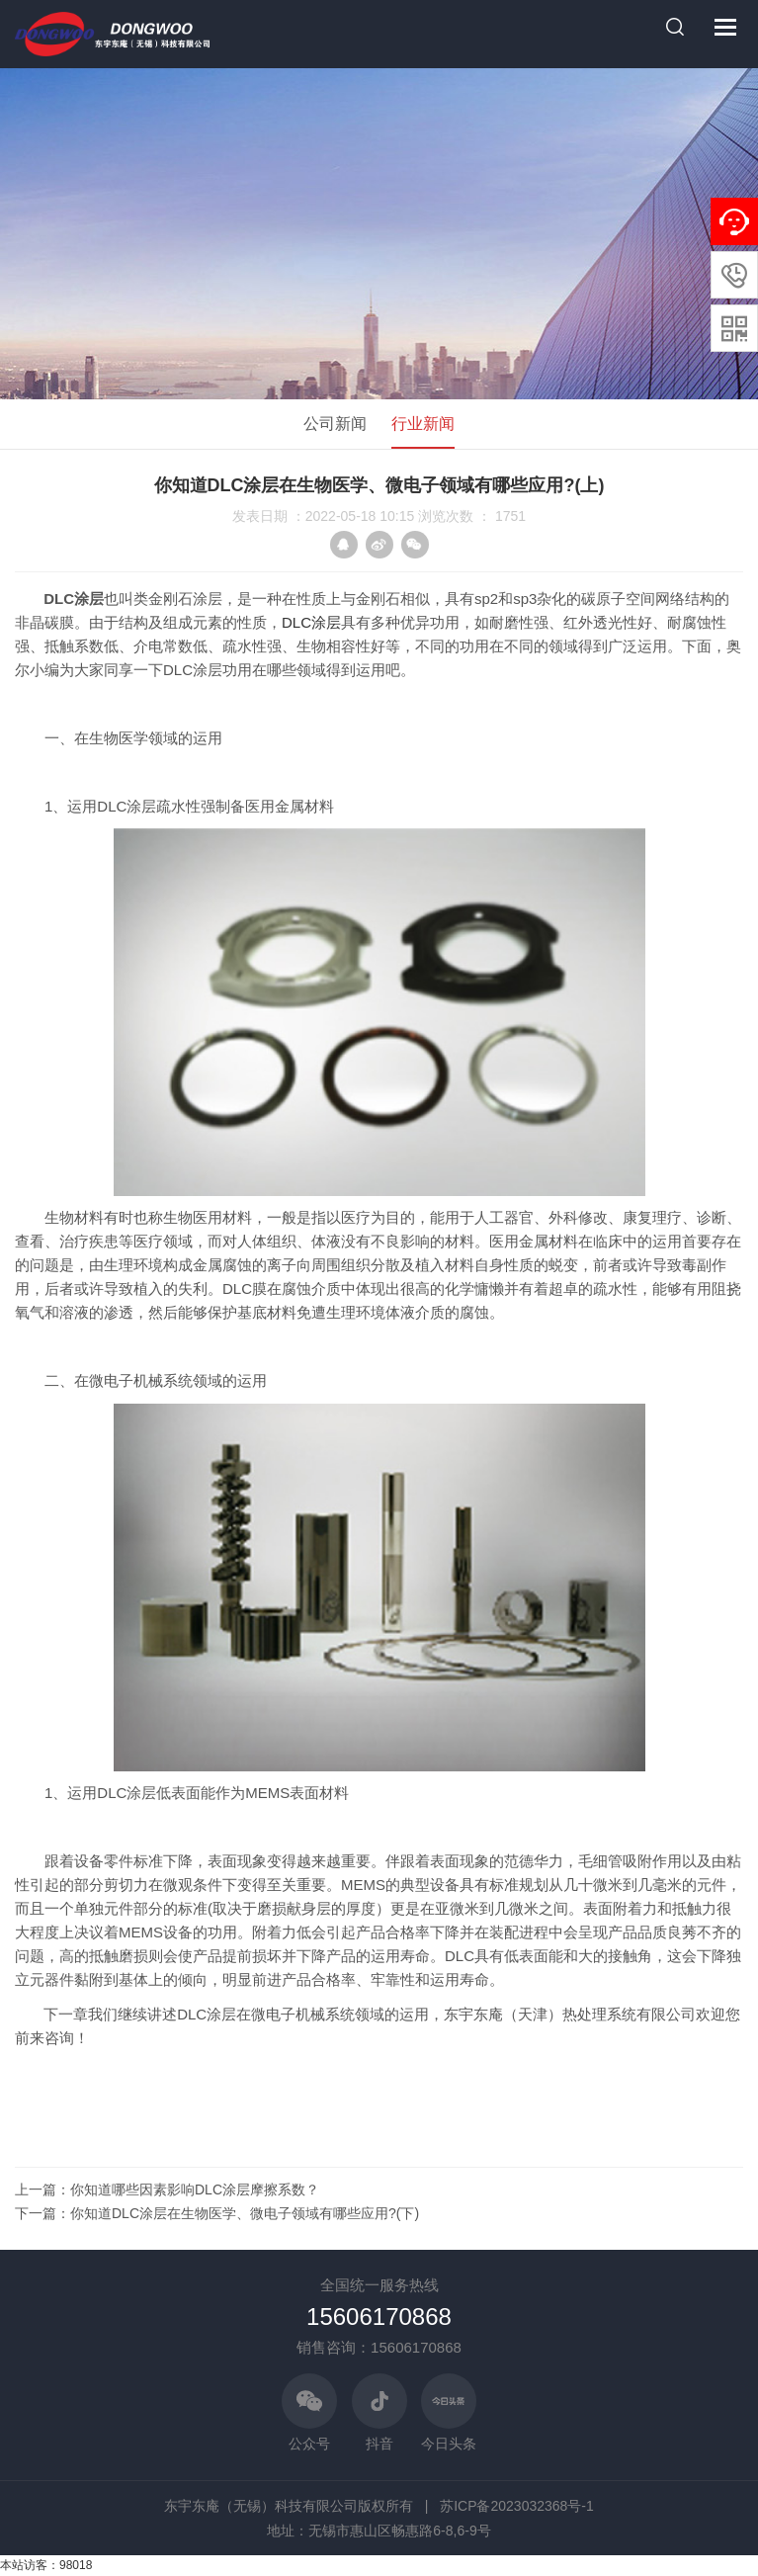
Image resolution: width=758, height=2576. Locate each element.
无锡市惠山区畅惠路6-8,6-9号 (399, 2530)
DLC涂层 (311, 622)
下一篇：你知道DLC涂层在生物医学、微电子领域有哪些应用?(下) (217, 2213)
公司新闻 (335, 423)
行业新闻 (423, 423)
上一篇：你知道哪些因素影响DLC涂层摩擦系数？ (167, 2189)
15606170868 (379, 2316)
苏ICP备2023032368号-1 (517, 2506)
